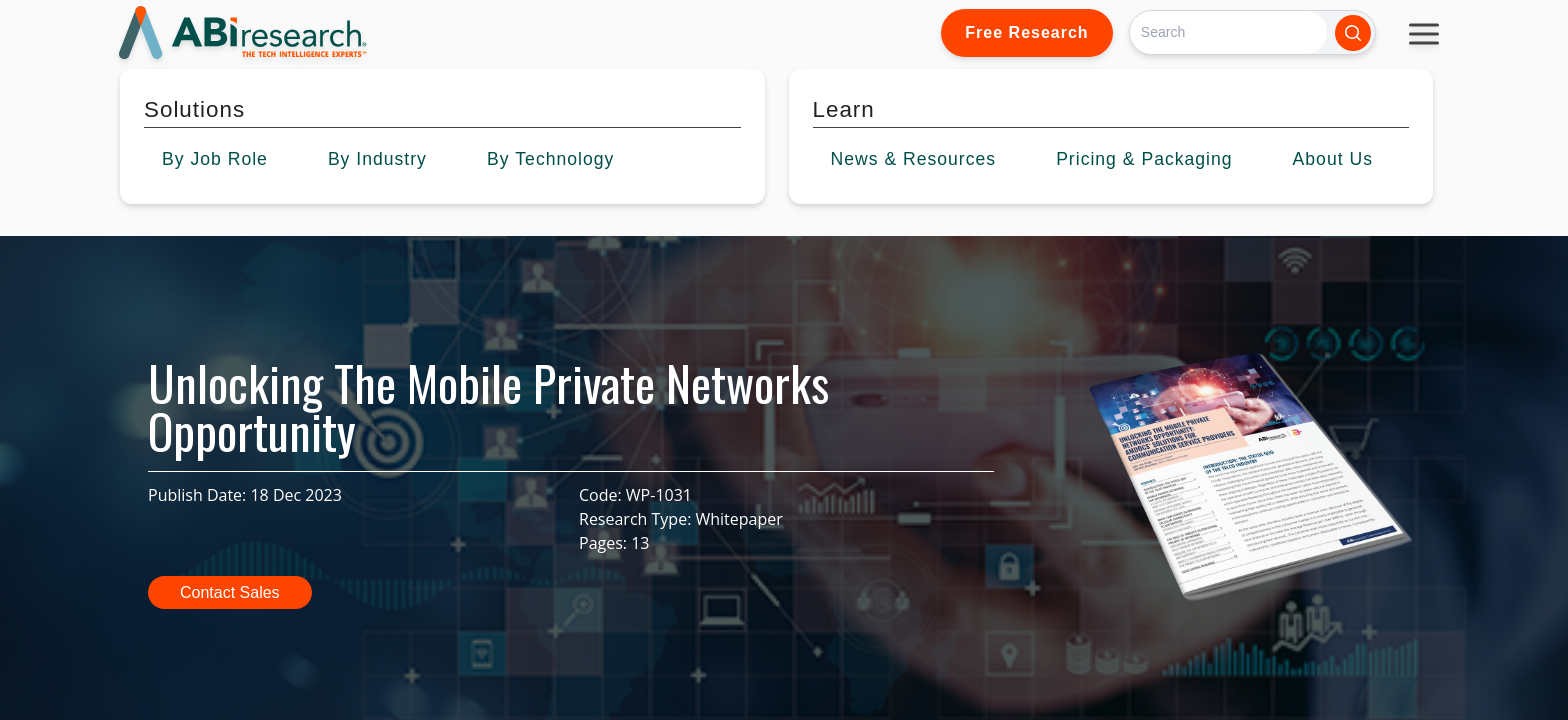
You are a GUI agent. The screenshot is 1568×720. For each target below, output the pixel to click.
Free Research (1026, 32)
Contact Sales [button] (230, 592)
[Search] (1228, 32)
